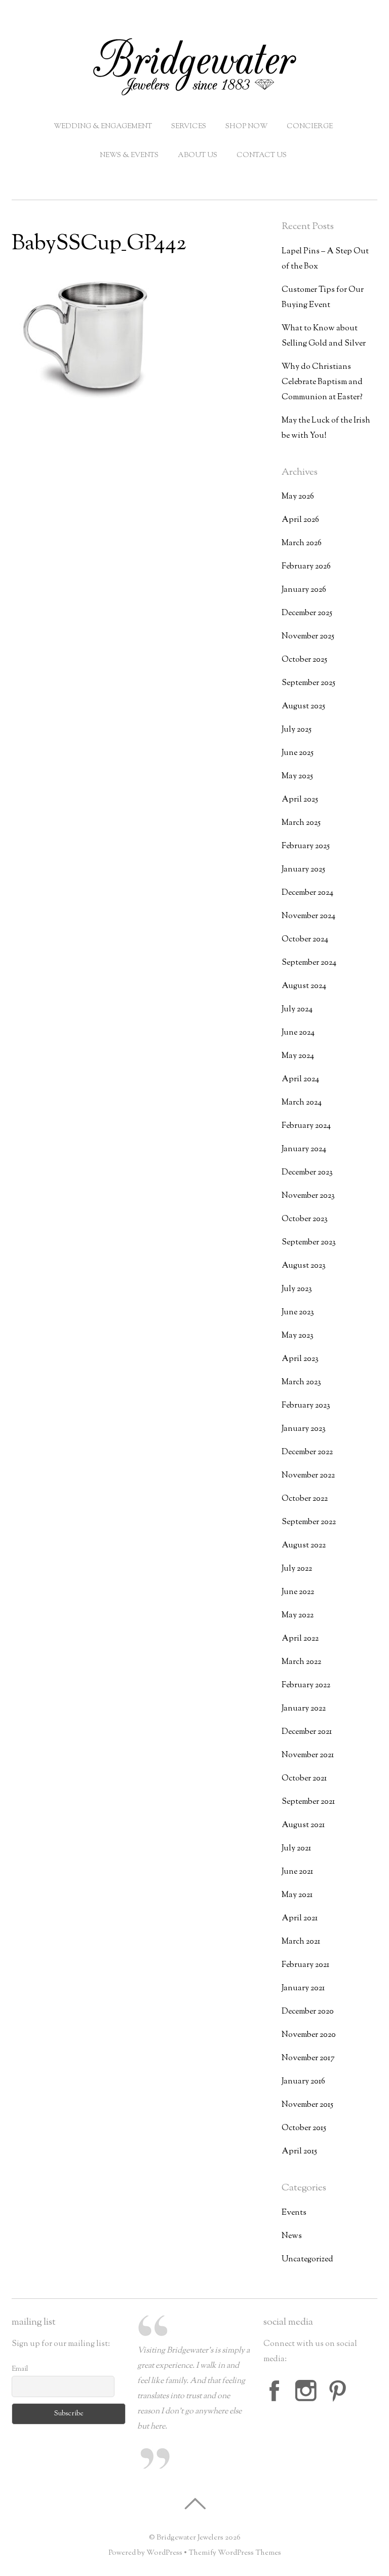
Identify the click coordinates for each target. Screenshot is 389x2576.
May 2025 (297, 776)
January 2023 (304, 1429)
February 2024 (306, 1126)
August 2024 (304, 986)
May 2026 (298, 497)
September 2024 (309, 963)
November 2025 (308, 636)
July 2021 (296, 1848)
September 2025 (308, 683)
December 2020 (308, 2012)
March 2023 (301, 1382)
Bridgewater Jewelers (190, 2537)
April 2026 (300, 520)
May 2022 (298, 1615)
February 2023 (306, 1406)
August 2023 (304, 1266)
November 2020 (309, 2035)
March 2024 (302, 1103)
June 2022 (298, 1592)
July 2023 (297, 1289)
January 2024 (304, 1149)
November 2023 (308, 1196)
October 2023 (305, 1219)
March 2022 (301, 1662)
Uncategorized (307, 2259)
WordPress (164, 2553)
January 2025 (303, 870)
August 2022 (304, 1545)
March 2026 (302, 543)
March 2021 (301, 1942)
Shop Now (246, 127)
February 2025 (306, 846)
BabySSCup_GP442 (99, 244)
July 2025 (297, 730)
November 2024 (308, 916)
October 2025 (304, 660)
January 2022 (304, 1709)
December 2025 (307, 613)
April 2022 (300, 1639)
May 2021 (297, 1895)
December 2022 (307, 1452)
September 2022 (309, 1522)
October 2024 (305, 939)
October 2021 (304, 1779)
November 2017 (308, 2058)
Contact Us (262, 155)
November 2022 (308, 1476)
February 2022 (306, 1685)
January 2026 (304, 590)
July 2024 (297, 1009)
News (292, 2236)
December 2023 (307, 1173)
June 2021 (297, 1872)
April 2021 (300, 1918)
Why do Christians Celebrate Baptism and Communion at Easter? (322, 382)
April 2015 (299, 2151)
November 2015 (307, 2105)
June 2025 (298, 753)
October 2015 (304, 2128)
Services (188, 127)
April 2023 (300, 1359)
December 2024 (307, 893)
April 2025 (300, 800)
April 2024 (300, 1079)
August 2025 (303, 706)
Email (20, 2369)
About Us (197, 155)
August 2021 (303, 1825)
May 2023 (298, 1336)
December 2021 (307, 1732)
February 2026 (306, 567)
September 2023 (309, 1242)
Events (294, 2213)
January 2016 (303, 2082)
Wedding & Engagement (103, 127)
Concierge (310, 127)
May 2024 (298, 1056)
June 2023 (298, 1312)
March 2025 (301, 823)
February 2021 (305, 1965)
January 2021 (303, 1988)
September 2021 (308, 1802)
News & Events (129, 155)
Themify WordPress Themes (234, 2553)
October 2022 (305, 1499)
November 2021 (308, 1755)
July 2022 (297, 1569)
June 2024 (298, 1033)
